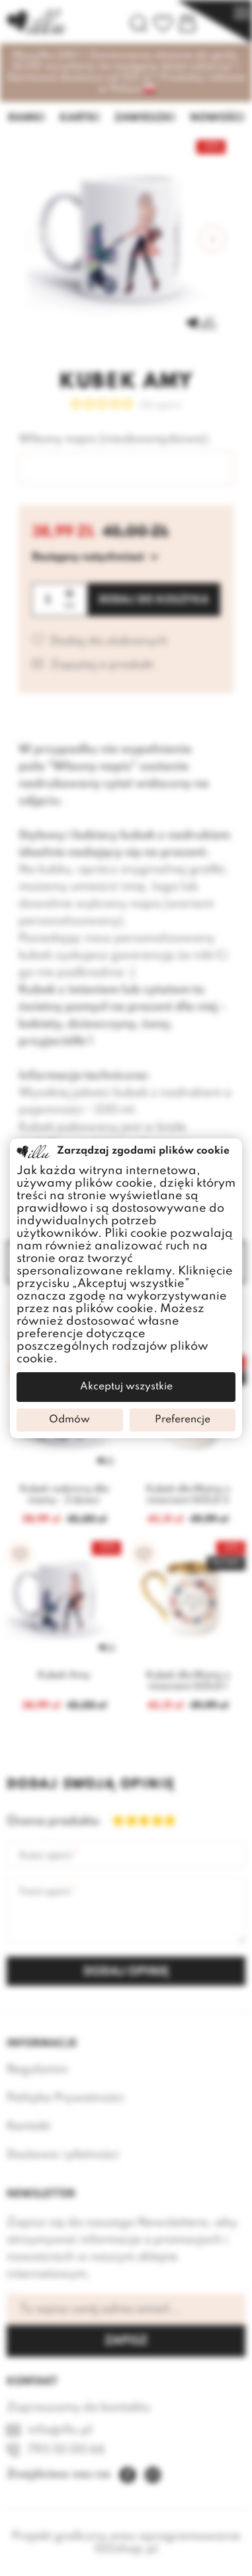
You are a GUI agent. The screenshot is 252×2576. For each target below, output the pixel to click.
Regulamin (37, 2069)
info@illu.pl (60, 2430)
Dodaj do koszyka (154, 600)
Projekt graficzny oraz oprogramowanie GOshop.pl (126, 2542)
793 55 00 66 (66, 2450)
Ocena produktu (46, 1821)
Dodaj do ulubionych (109, 641)
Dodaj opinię (126, 1972)
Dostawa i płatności (63, 2155)
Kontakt (28, 2126)
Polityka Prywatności (65, 2098)
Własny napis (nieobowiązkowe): (115, 439)
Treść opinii (45, 1892)
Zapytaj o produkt (101, 665)
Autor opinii (45, 1855)
